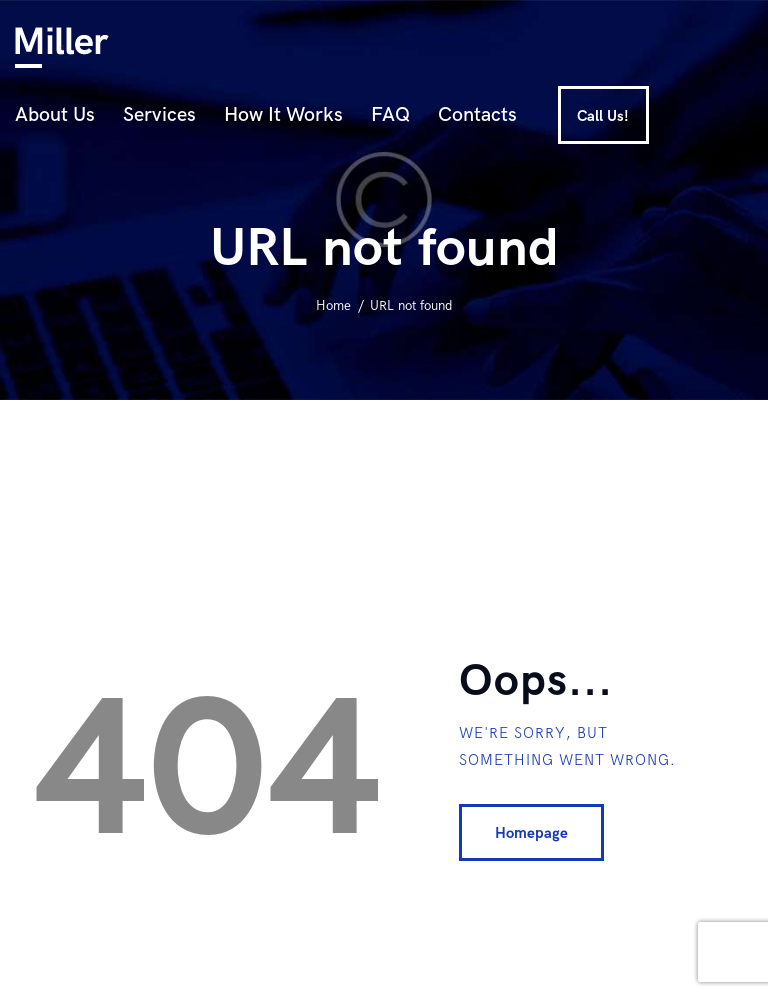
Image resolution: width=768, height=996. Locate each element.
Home (333, 306)
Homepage (531, 833)
